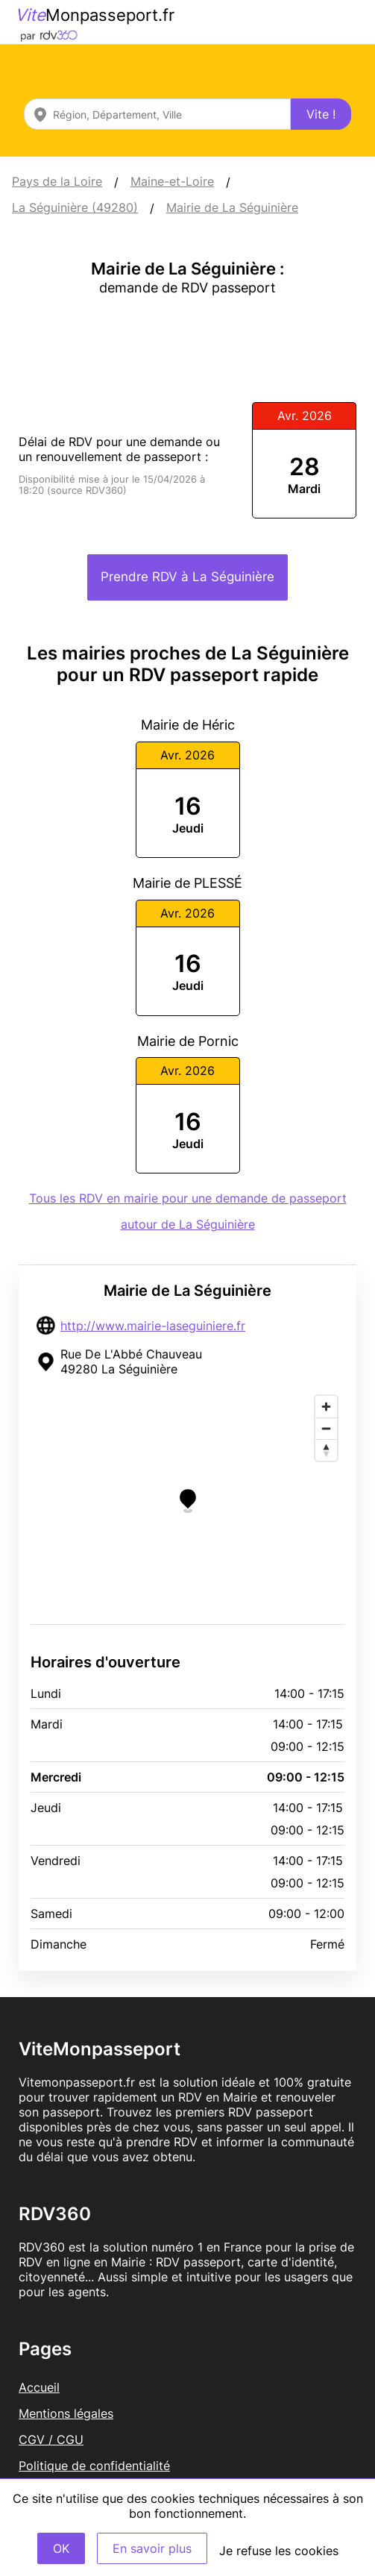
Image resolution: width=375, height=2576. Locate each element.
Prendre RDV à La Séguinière (187, 576)
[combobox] (157, 114)
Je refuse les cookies (278, 2550)
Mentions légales (66, 2413)
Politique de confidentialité (94, 2465)
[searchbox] (157, 114)
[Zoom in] (326, 1406)
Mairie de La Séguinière (232, 207)
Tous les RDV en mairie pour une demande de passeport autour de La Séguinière (188, 1211)
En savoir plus (152, 2548)
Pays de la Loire (57, 181)
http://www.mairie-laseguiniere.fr (152, 1325)
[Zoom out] (326, 1428)
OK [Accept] (61, 2548)
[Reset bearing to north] (326, 1450)
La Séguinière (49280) (75, 207)
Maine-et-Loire (172, 181)
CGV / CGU (51, 2439)
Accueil (39, 2387)
